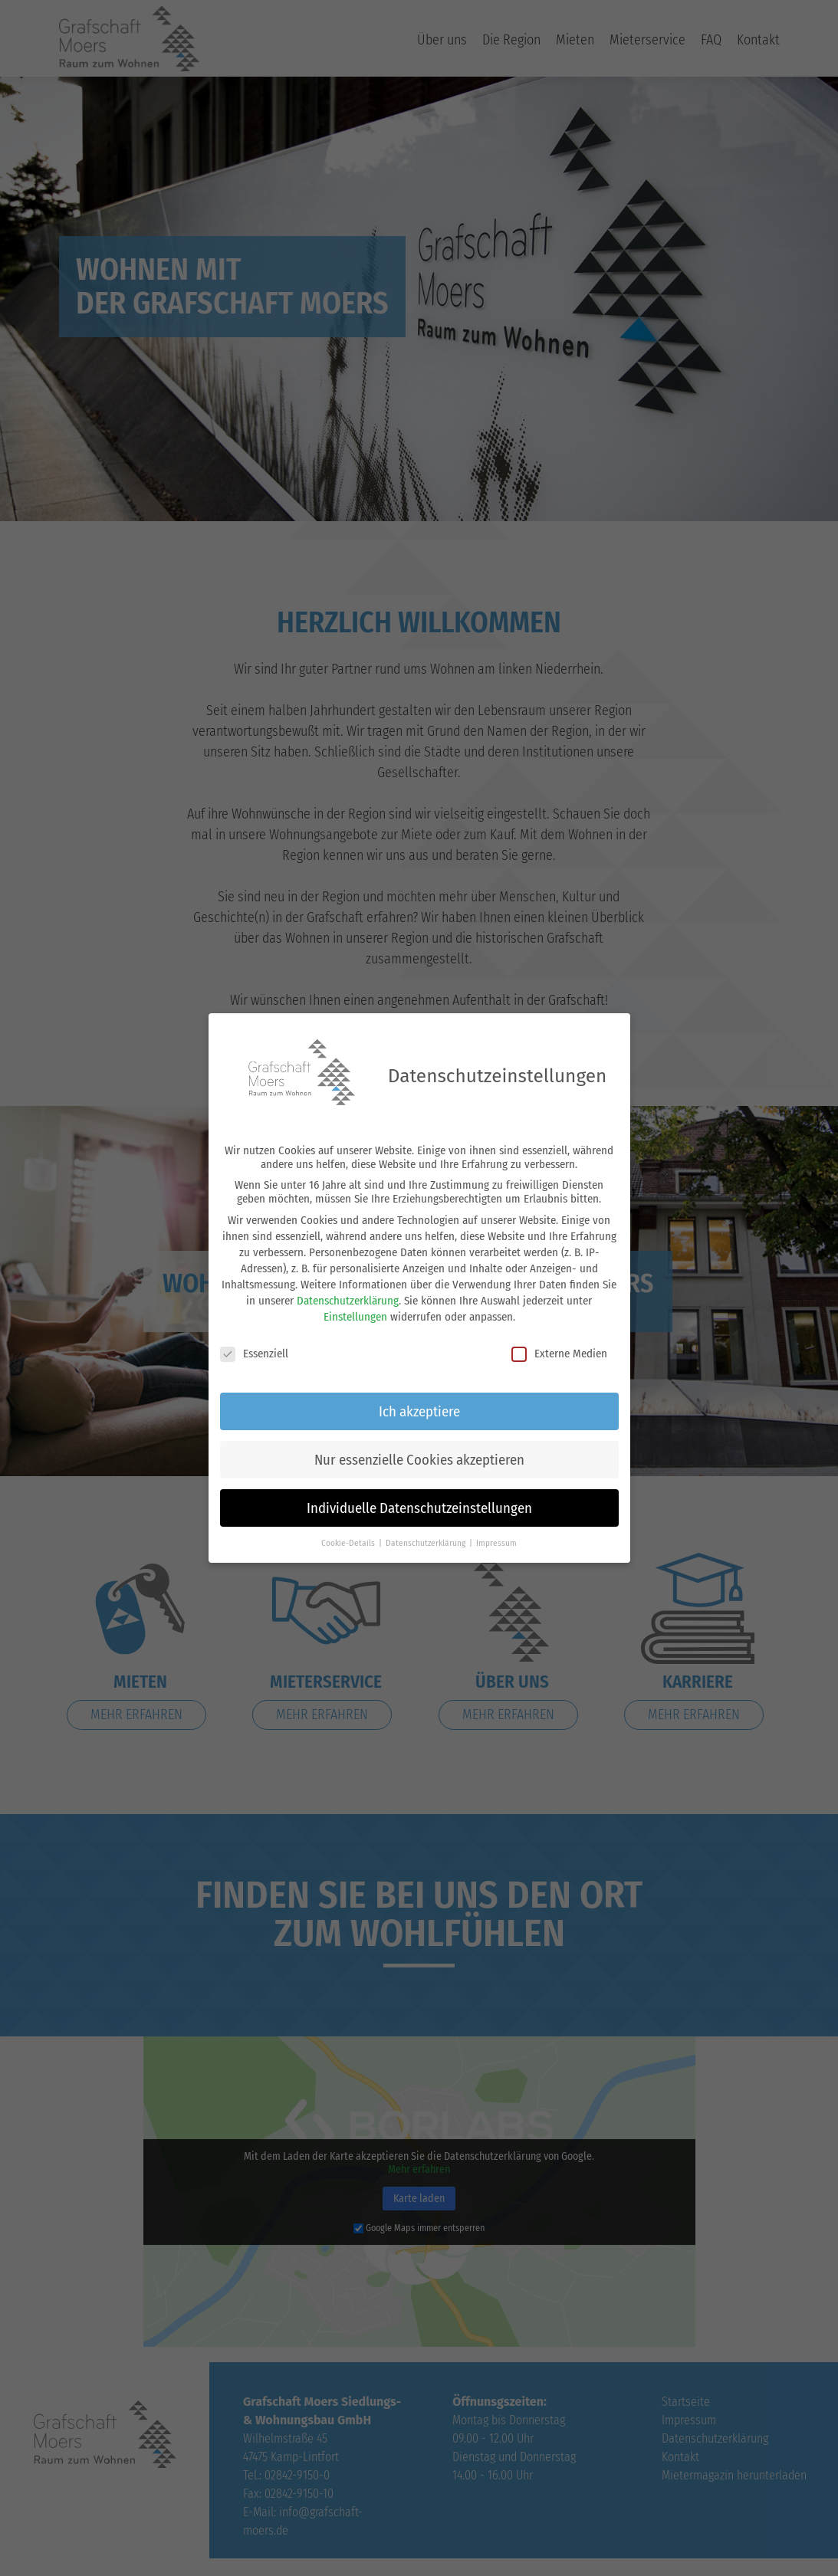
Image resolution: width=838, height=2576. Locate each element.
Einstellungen (355, 1311)
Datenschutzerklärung (348, 1295)
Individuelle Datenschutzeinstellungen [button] (419, 1502)
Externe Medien (559, 1348)
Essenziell (254, 1348)
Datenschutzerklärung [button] (427, 1537)
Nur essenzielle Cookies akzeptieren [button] (419, 1453)
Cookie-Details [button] (349, 1537)
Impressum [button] (496, 1537)
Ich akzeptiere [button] (419, 1405)
